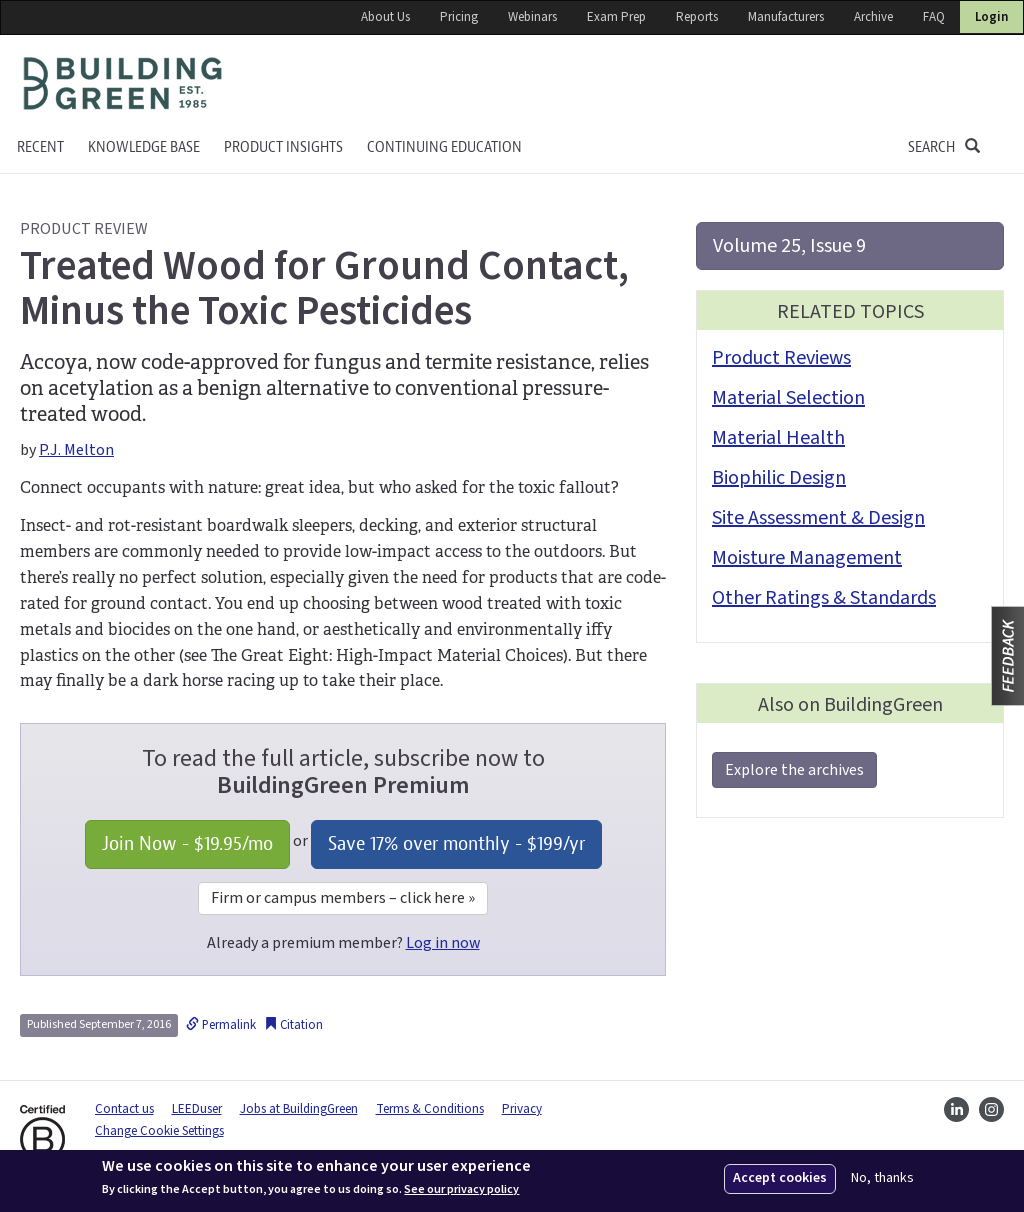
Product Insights (283, 147)
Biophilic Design (779, 478)
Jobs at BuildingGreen (299, 1109)
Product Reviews (781, 358)
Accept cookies (780, 1178)
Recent (40, 147)
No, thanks (882, 1178)
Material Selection (788, 398)
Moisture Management (807, 558)
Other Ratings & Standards (824, 598)
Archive (873, 17)
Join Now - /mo (187, 843)
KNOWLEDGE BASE (144, 147)
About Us (385, 17)
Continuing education (444, 147)
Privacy (522, 1109)
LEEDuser (197, 1109)
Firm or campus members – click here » (343, 898)
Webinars (532, 17)
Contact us (124, 1109)
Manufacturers (786, 17)
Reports (697, 17)
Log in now (443, 943)
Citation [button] (293, 1025)
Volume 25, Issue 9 (789, 246)
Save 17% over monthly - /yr (456, 843)
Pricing (459, 17)
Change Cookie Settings (159, 1131)
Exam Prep (616, 17)
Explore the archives (794, 770)
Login (991, 17)
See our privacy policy (461, 1190)
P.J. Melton (76, 450)
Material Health (778, 438)
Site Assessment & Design (818, 518)
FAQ (934, 17)
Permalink (221, 1025)
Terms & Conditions (430, 1109)
